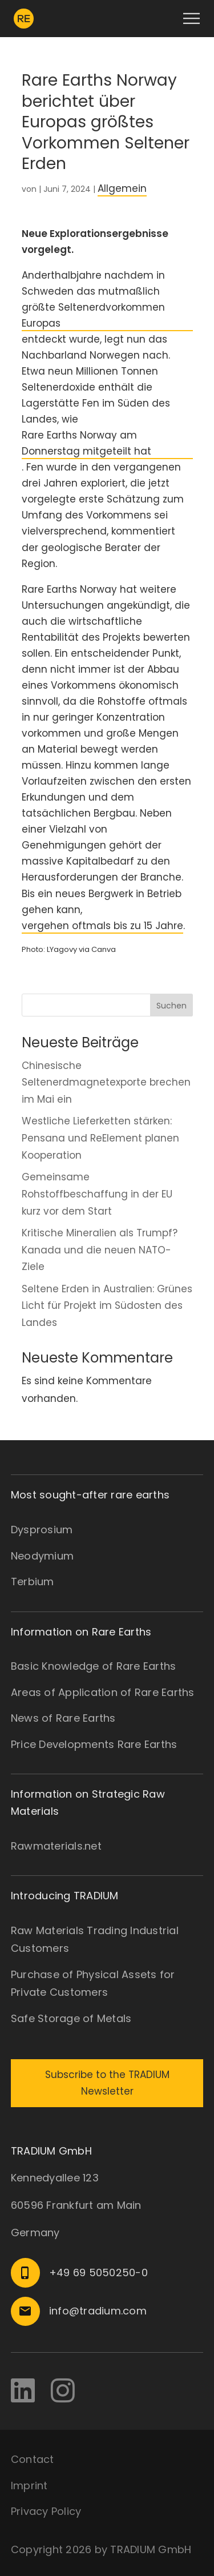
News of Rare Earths (63, 1718)
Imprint (29, 2485)
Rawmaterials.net (56, 1846)
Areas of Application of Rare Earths (103, 1692)
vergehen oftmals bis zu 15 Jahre (102, 926)
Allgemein (122, 188)
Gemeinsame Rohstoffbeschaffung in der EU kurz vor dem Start (97, 1194)
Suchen (171, 1005)
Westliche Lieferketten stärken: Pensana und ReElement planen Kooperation (100, 1138)
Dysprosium (42, 1529)
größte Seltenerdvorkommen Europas (93, 315)
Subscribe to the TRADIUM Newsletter (107, 2083)
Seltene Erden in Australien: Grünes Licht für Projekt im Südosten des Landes (107, 1306)
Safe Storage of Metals (71, 2018)
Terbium (32, 1581)
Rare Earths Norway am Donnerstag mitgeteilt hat (86, 443)
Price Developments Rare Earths (94, 1744)
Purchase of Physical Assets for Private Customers (93, 1983)
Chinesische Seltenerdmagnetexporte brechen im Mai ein (106, 1083)
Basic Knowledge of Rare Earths (93, 1666)
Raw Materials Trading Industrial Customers (95, 1939)
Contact (32, 2459)
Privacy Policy (46, 2511)
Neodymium (42, 1556)
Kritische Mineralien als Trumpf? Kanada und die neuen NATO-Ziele (99, 1250)
